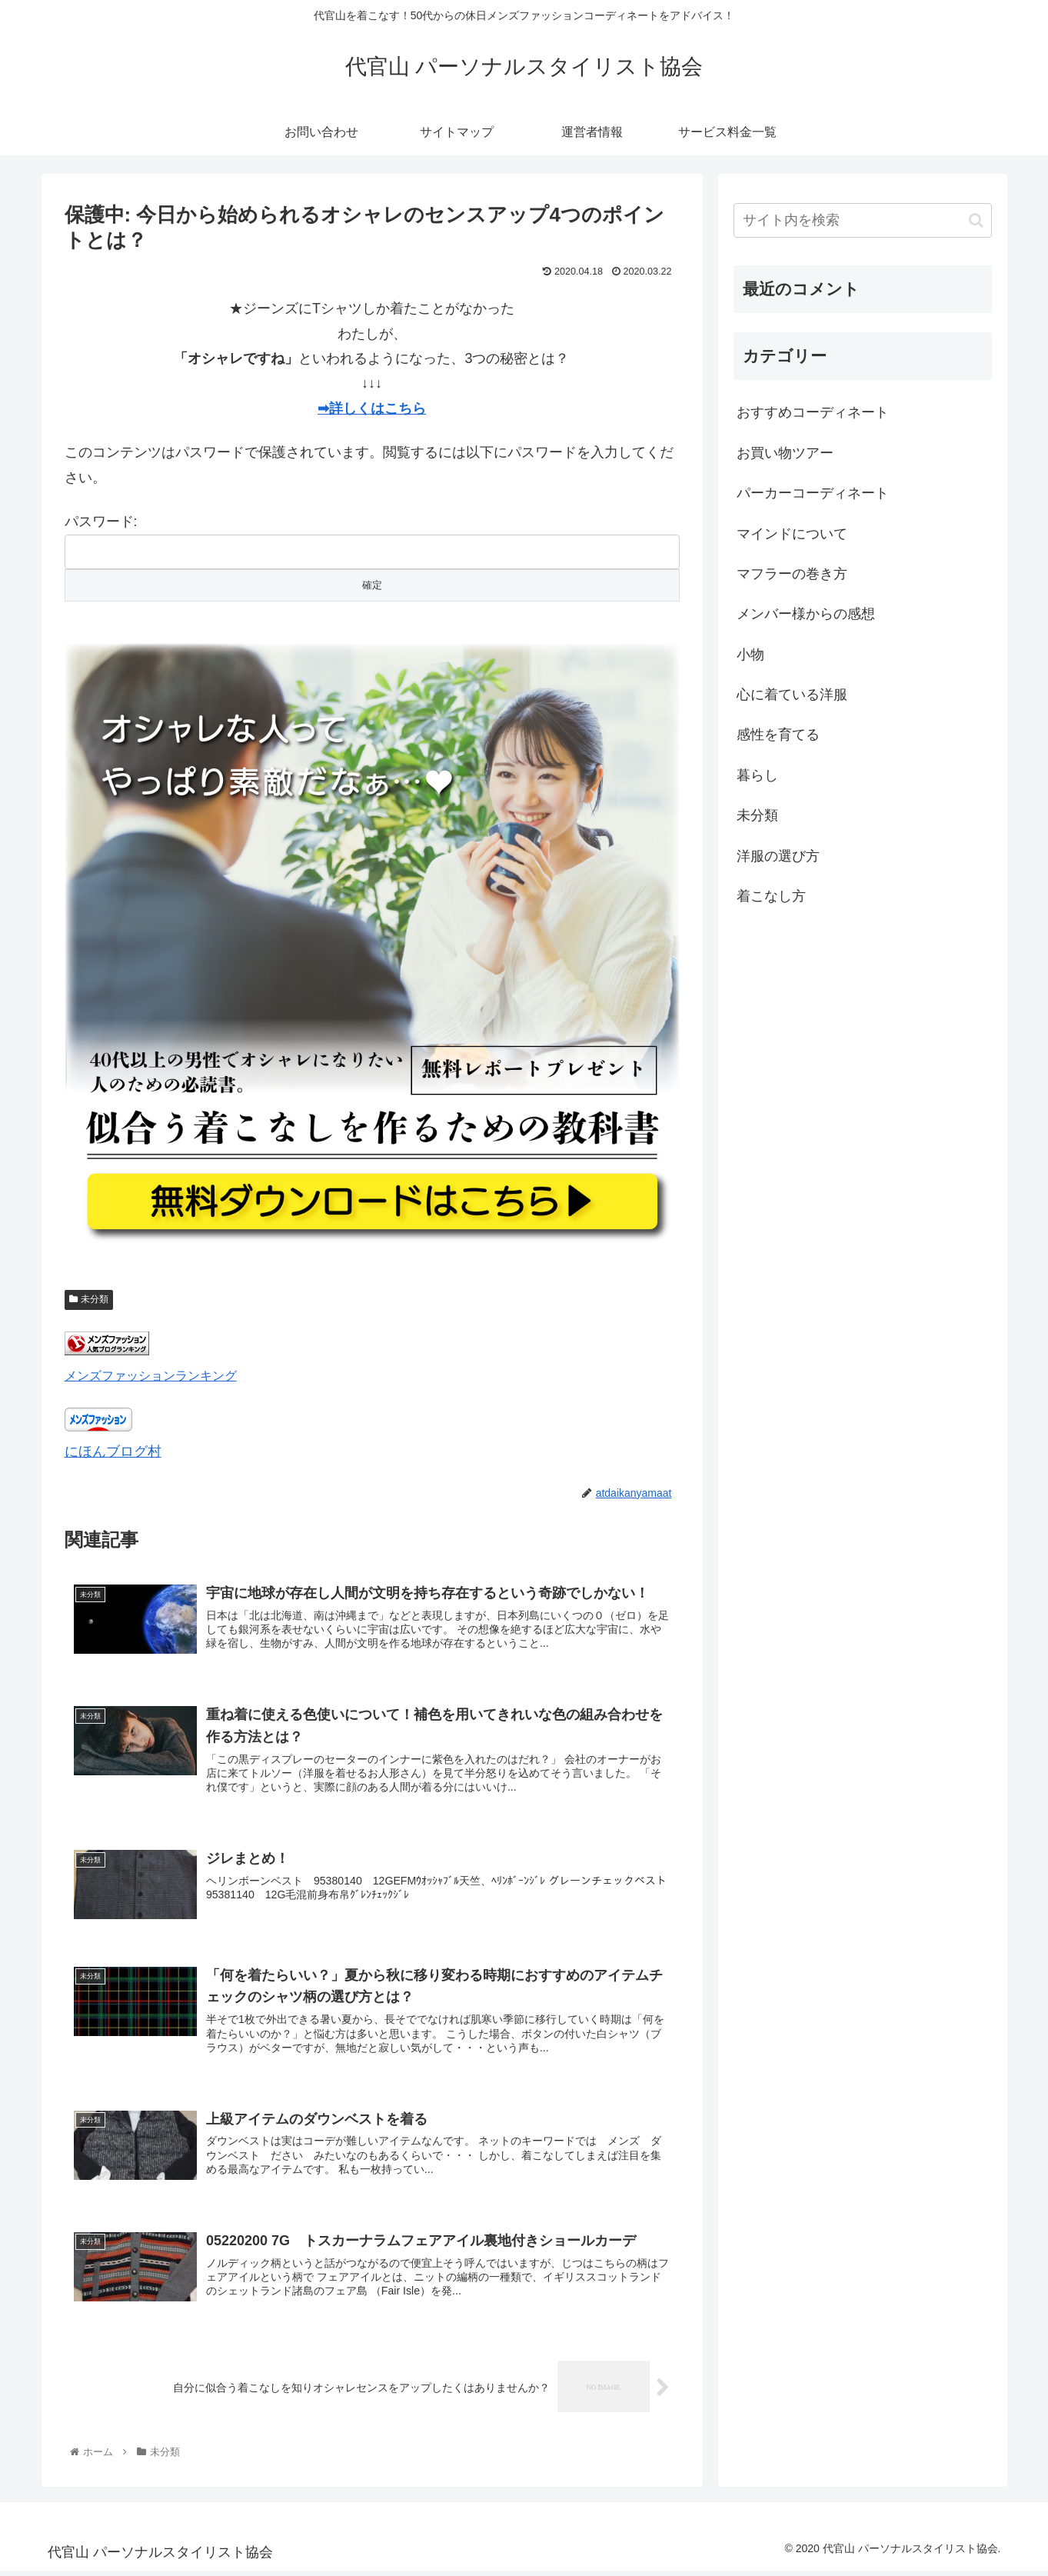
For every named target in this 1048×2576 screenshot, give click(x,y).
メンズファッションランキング (151, 1375)
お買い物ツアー (785, 453)
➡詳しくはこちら (372, 408)
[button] (976, 220)
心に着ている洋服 (792, 694)
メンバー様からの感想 (806, 614)
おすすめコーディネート (813, 412)
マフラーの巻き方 (792, 574)
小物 (750, 654)
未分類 (89, 1299)
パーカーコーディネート (813, 493)
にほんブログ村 (113, 1451)
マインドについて (792, 534)
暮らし (757, 775)
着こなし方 (771, 896)
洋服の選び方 (778, 856)
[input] (863, 220)
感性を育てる (778, 734)
